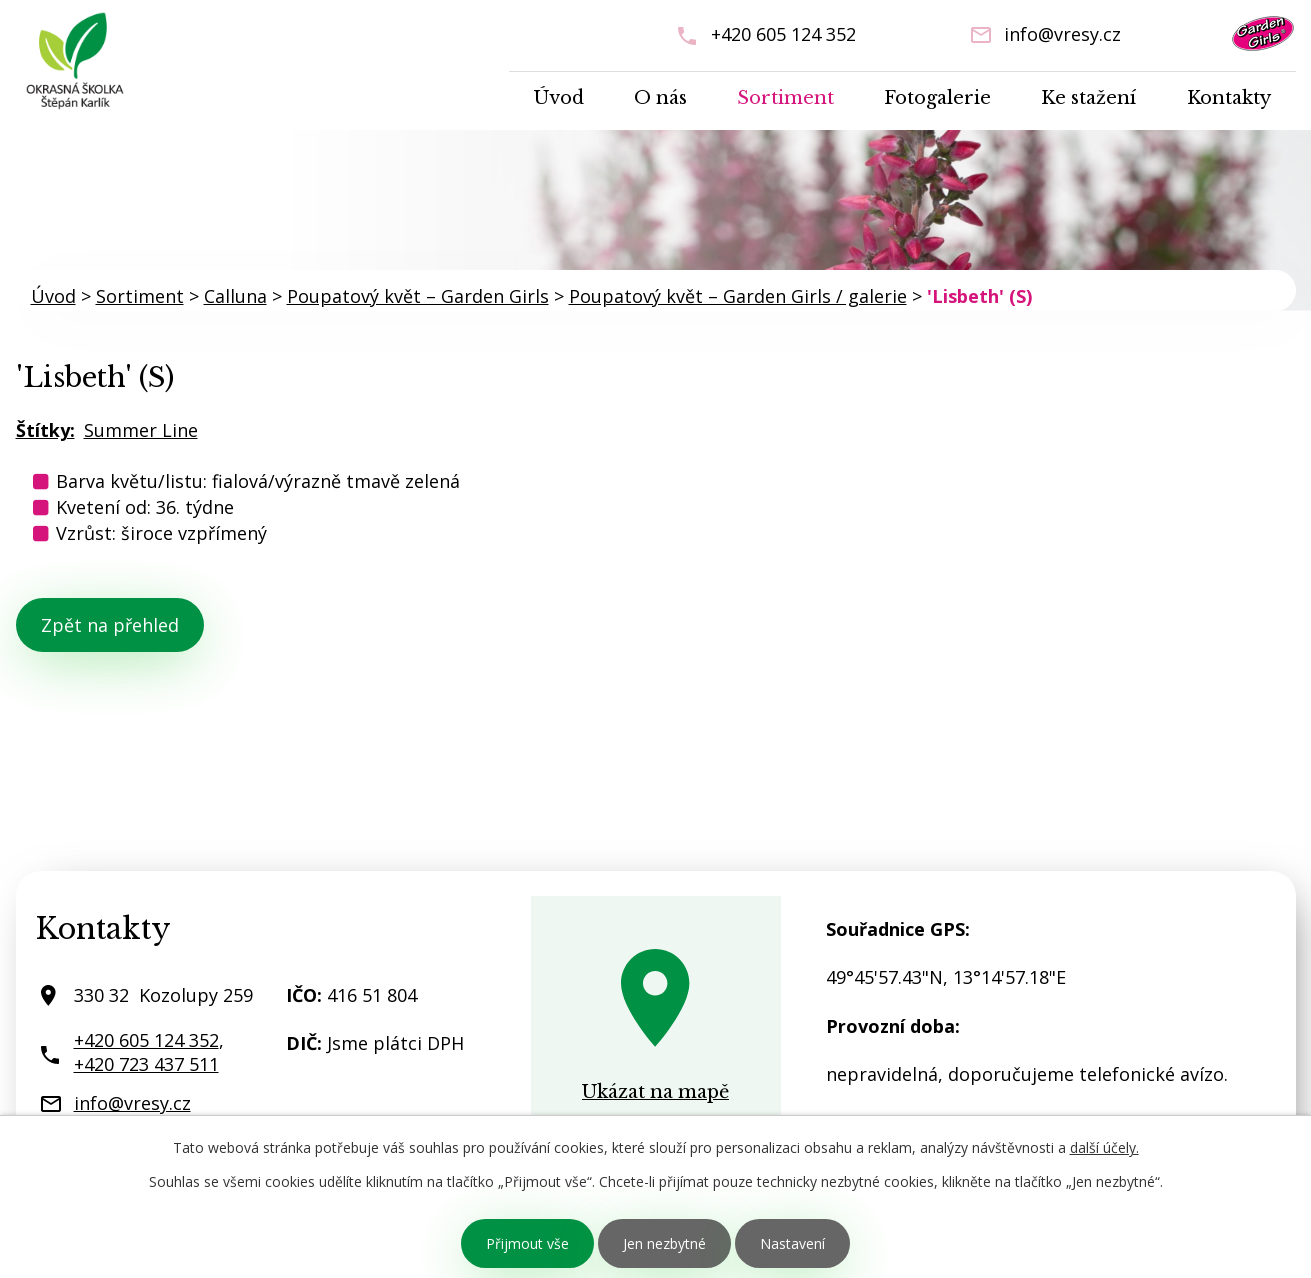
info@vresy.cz (1062, 34)
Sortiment (785, 98)
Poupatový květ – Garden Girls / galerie (738, 296)
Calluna (235, 296)
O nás (660, 98)
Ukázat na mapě (655, 1092)
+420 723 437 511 (146, 1064)
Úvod (559, 98)
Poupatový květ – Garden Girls (418, 296)
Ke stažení (1089, 98)
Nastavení (792, 1243)
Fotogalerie (937, 98)
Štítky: (45, 430)
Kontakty (1229, 98)
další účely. (1104, 1147)
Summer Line (141, 430)
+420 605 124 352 (783, 34)
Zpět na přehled (110, 625)
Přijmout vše (527, 1243)
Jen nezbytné (664, 1243)
